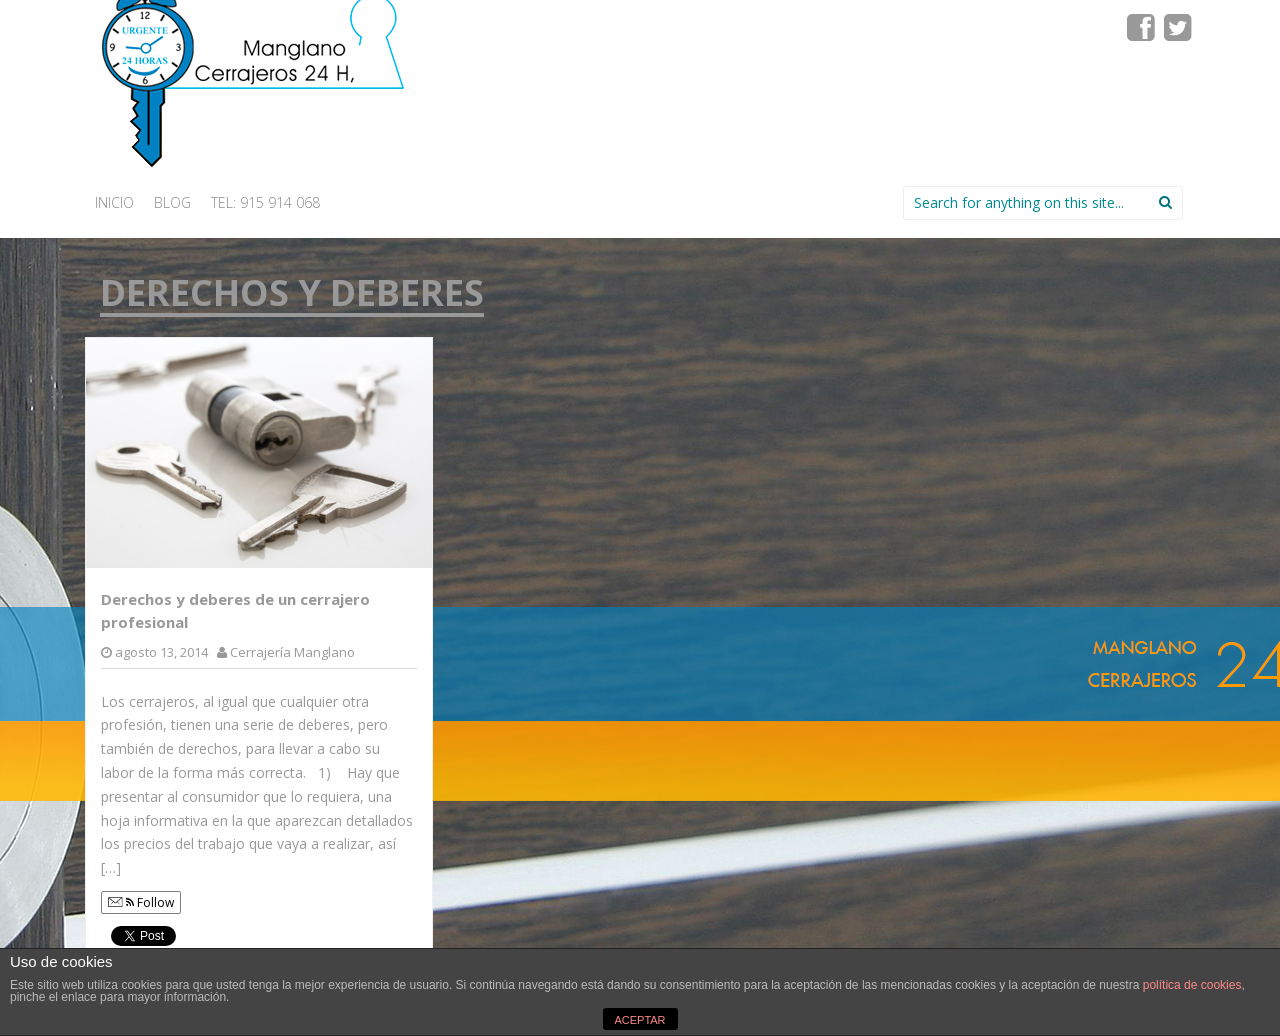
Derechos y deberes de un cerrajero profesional (235, 610)
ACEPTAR (639, 1020)
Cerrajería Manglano (292, 652)
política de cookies (1192, 985)
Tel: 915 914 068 (265, 202)
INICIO (114, 202)
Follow (141, 902)
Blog (172, 202)
